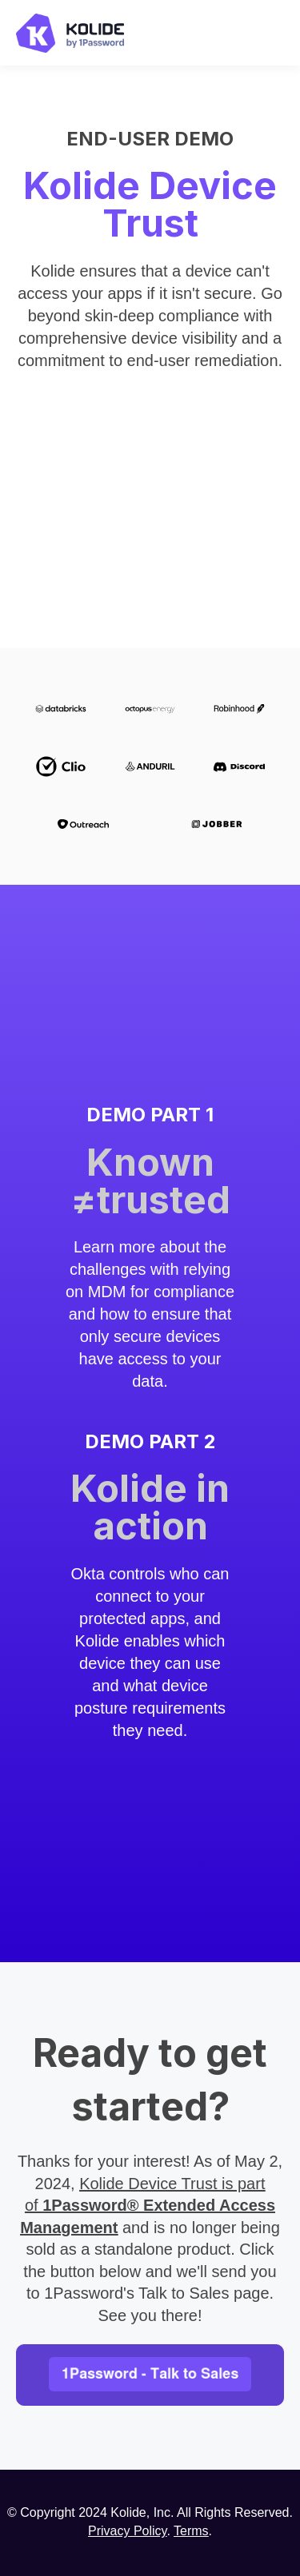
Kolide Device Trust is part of (147, 2205)
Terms (191, 2531)
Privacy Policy (127, 2531)
